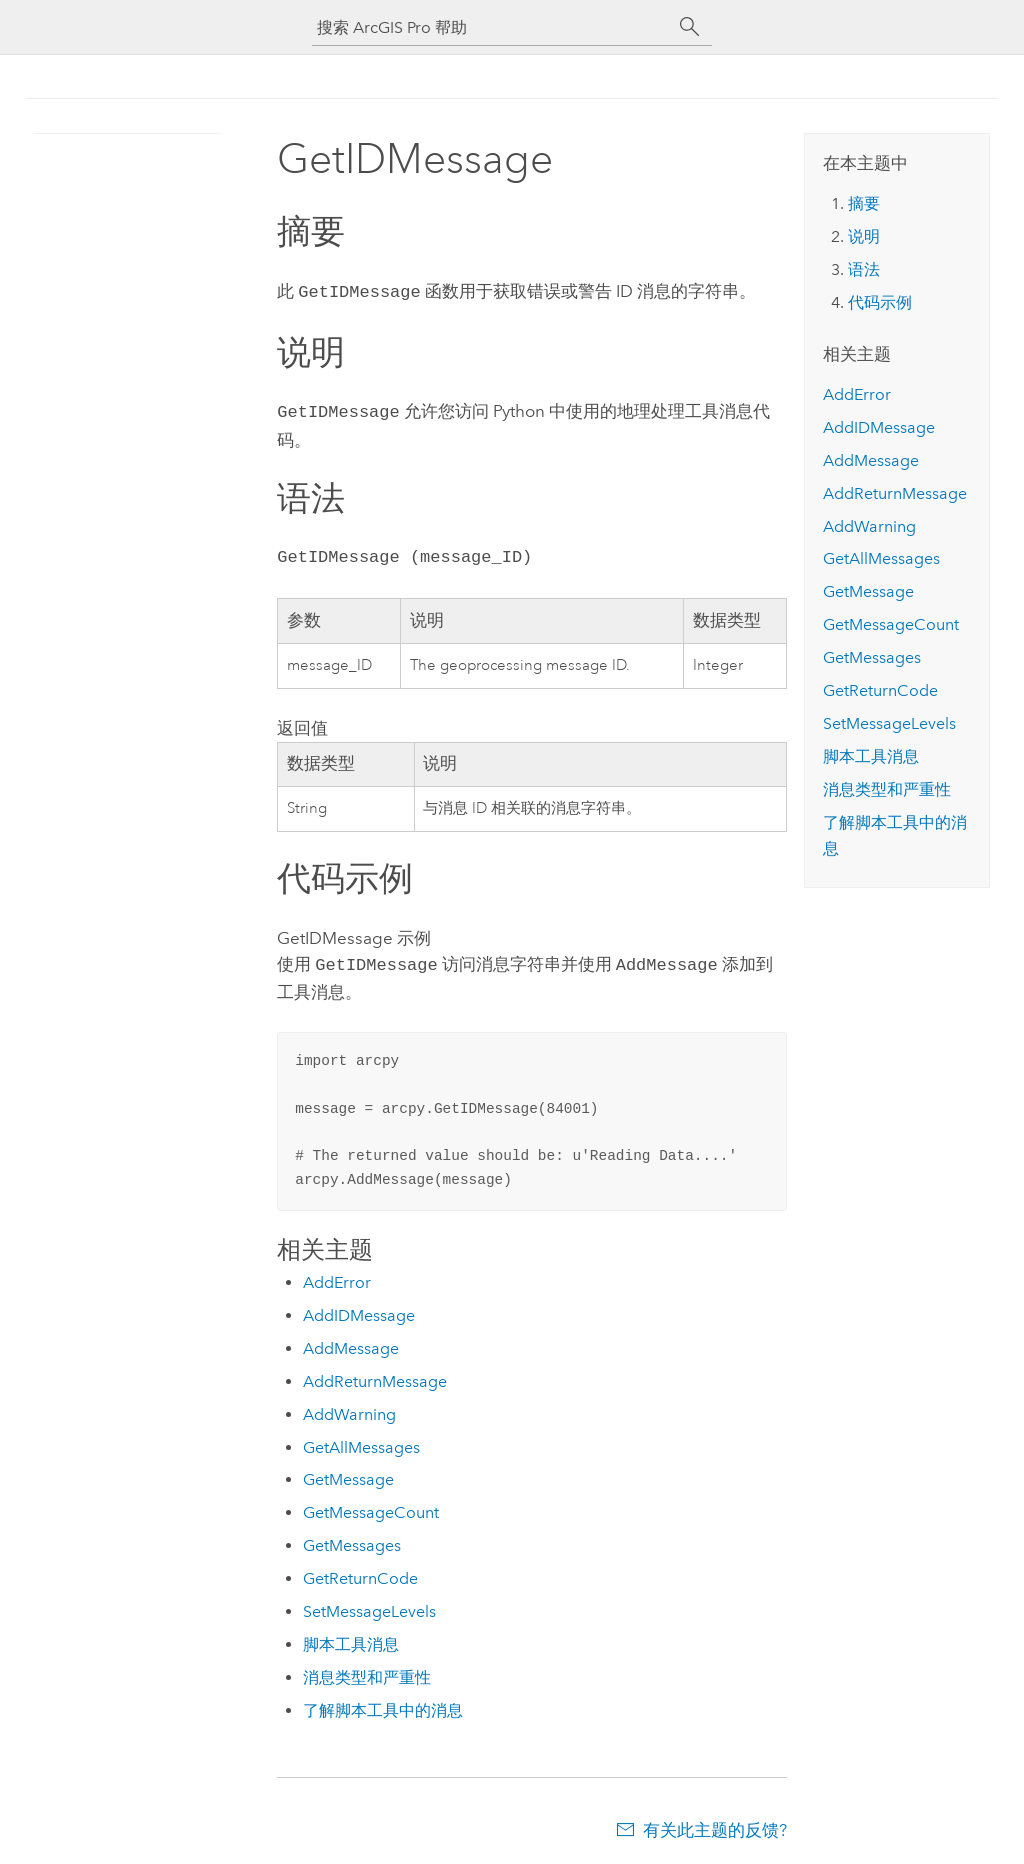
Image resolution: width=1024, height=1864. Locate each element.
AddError (337, 1276)
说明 (864, 236)
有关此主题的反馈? (715, 1824)
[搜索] (690, 27)
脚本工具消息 (351, 1638)
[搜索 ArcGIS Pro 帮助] (492, 27)
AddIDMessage (359, 1309)
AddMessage (351, 1342)
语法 (864, 269)
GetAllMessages (361, 1441)
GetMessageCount (371, 1506)
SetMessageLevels (369, 1605)
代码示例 (880, 302)
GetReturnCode (360, 1572)
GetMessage (348, 1473)
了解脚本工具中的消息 (383, 1704)
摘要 (864, 203)
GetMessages (352, 1539)
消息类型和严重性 (367, 1671)
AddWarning (349, 1408)
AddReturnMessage (375, 1375)
